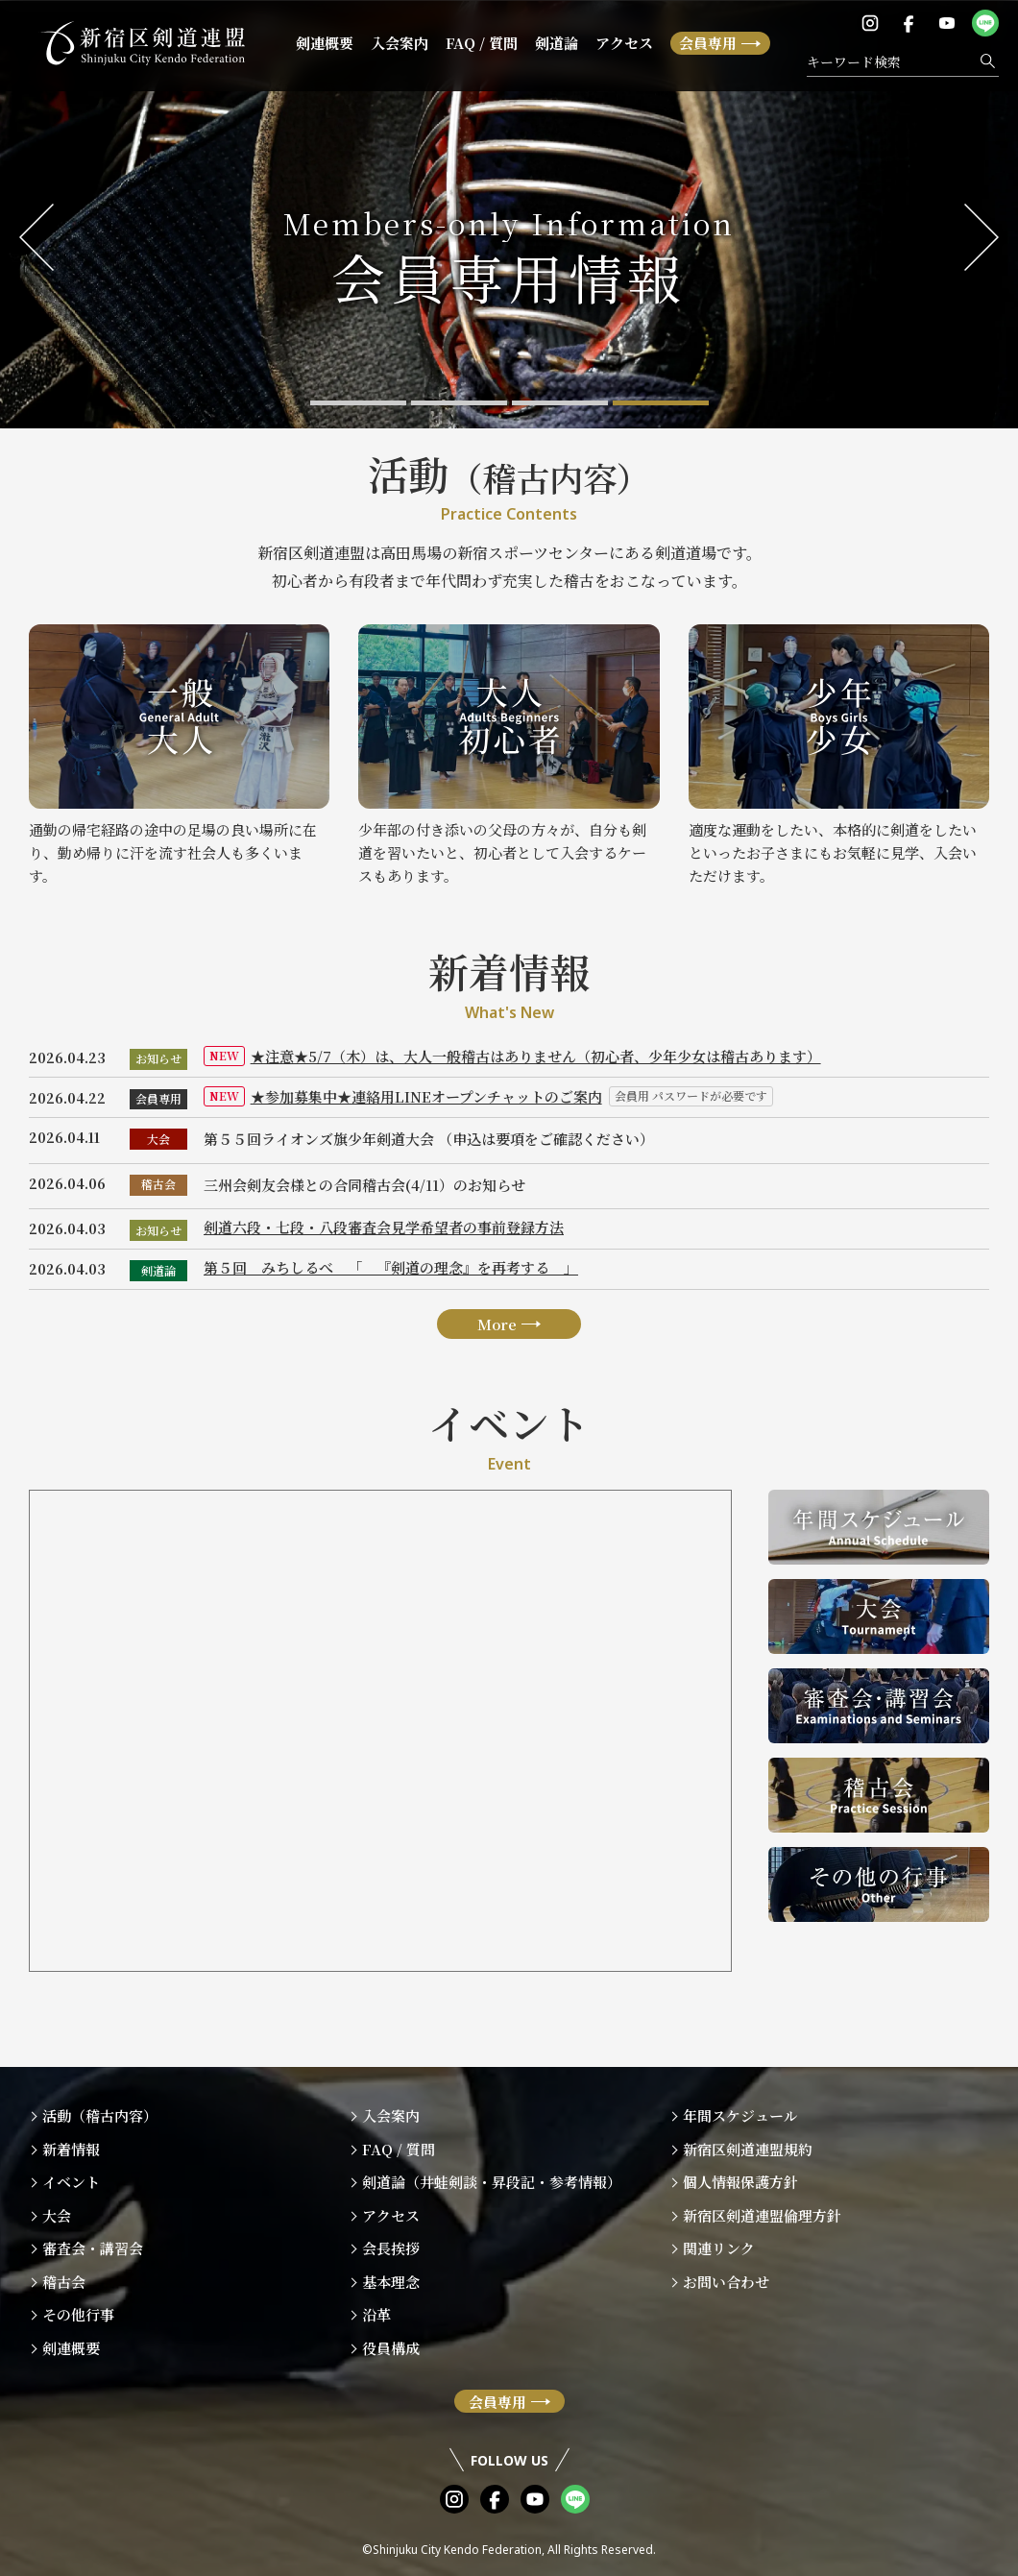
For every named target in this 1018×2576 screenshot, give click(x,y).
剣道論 (556, 43)
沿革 (376, 2314)
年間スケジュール (740, 2115)
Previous (36, 237)
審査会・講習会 (92, 2248)
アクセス (624, 43)
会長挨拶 (391, 2248)
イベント (71, 2182)
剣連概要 (324, 43)
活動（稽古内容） (100, 2115)
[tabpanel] (509, 215)
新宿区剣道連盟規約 (747, 2149)
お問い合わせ (726, 2282)
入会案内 (399, 43)
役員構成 (391, 2348)
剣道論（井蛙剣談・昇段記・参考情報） (491, 2182)
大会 (158, 1149)
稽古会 (158, 1195)
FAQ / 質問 (482, 43)
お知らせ (158, 1058)
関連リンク (719, 2248)
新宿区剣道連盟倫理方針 (762, 2215)
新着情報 (71, 2149)
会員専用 (708, 43)
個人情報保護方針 (740, 2182)
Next (981, 237)
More (497, 1348)
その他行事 (78, 2314)
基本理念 (391, 2282)
